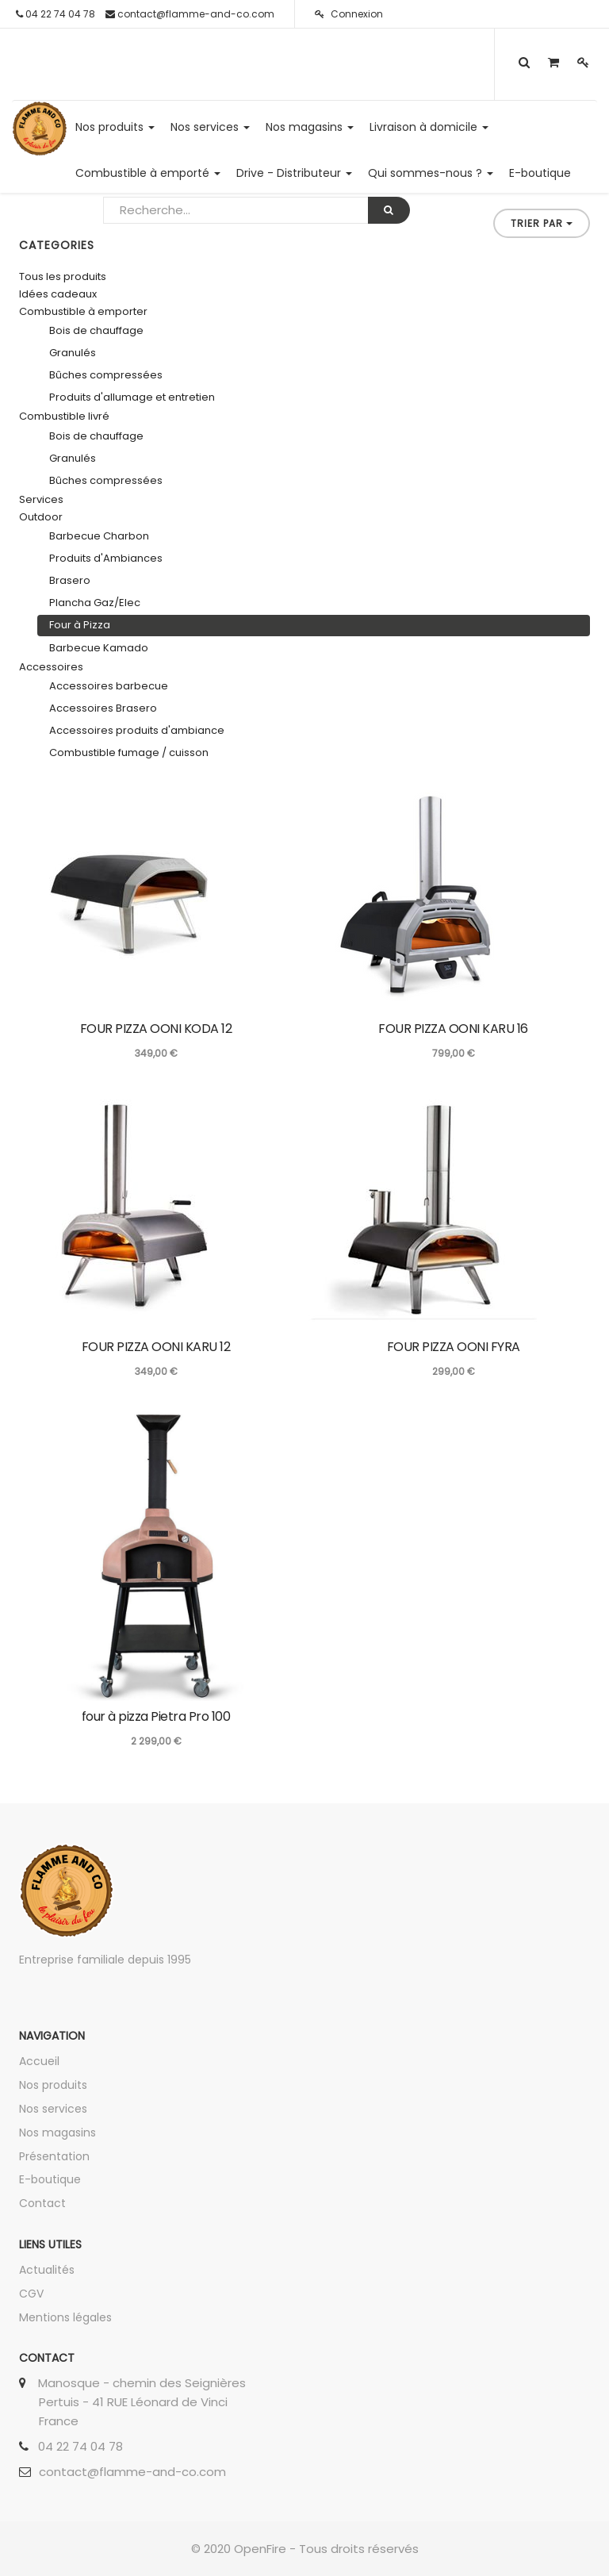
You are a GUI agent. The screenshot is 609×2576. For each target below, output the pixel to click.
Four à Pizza (79, 624)
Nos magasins (57, 2132)
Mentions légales (65, 2317)
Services (41, 499)
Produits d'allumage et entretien (132, 397)
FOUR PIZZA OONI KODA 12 (156, 1028)
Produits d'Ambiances (106, 558)
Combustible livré (64, 416)
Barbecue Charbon (99, 535)
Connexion (349, 14)
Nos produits (53, 2085)
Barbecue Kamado (98, 647)
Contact (42, 2203)
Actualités (47, 2270)
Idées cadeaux (58, 293)
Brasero (69, 580)
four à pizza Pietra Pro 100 (156, 1716)
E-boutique (50, 2179)
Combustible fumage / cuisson (129, 752)
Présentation (54, 2156)
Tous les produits (62, 276)
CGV (31, 2294)
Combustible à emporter (83, 311)
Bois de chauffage (96, 330)
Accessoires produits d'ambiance (136, 730)
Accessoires (51, 666)
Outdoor (41, 516)
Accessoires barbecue (108, 685)
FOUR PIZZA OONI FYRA (453, 1347)
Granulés (72, 352)
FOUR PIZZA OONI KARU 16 (453, 1028)
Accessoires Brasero (103, 708)
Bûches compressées (106, 374)
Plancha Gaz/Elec (94, 602)
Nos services (53, 2109)
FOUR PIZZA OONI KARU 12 (156, 1347)
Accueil (39, 2061)
